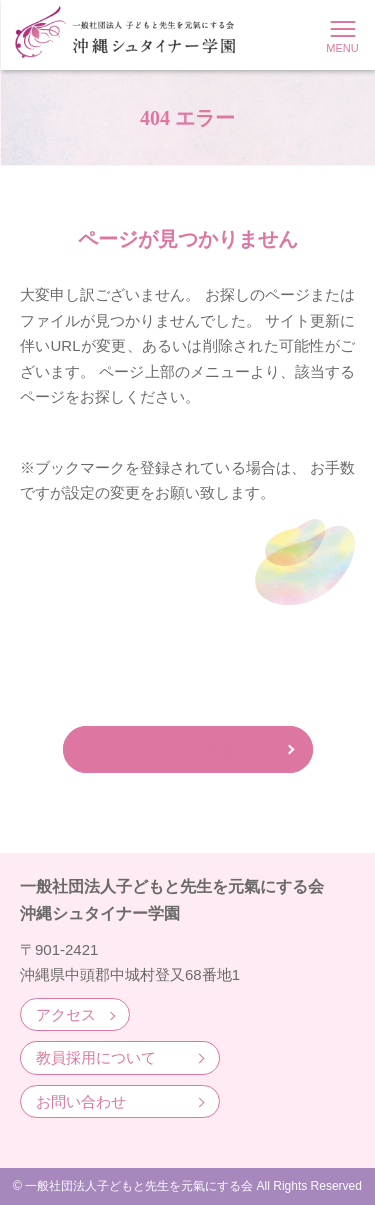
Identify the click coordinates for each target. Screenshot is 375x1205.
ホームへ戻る (188, 749)
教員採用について (96, 1057)
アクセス (66, 1014)
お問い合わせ (81, 1101)
